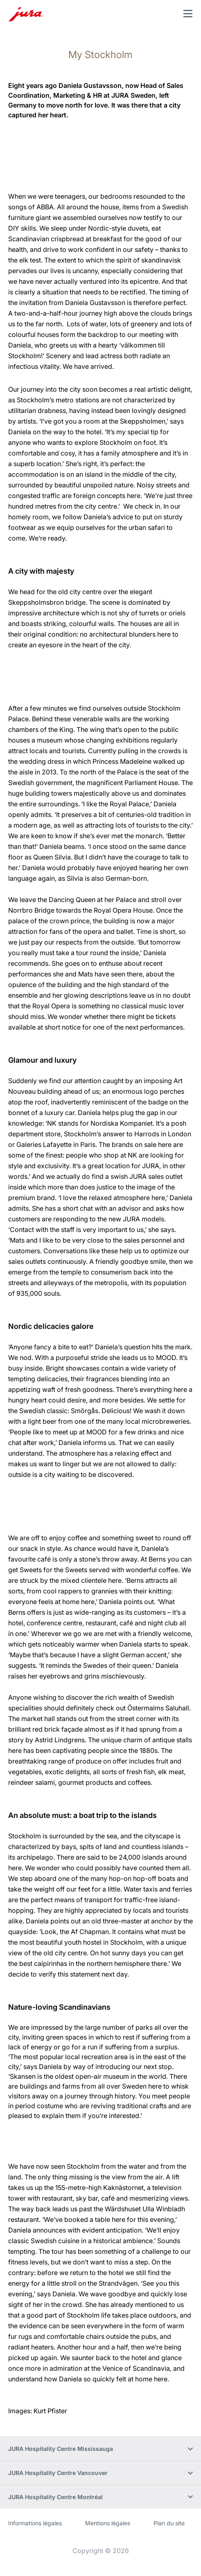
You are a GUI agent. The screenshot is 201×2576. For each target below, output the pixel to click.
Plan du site (169, 2523)
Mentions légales (107, 2523)
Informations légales (35, 2523)
